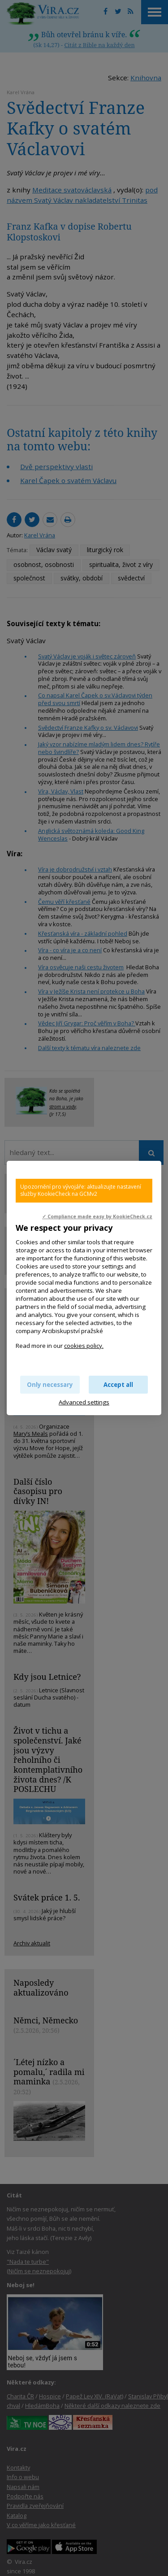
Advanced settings (84, 1402)
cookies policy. (83, 1346)
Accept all (118, 1385)
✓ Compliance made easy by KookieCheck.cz (97, 1216)
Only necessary (50, 1385)
